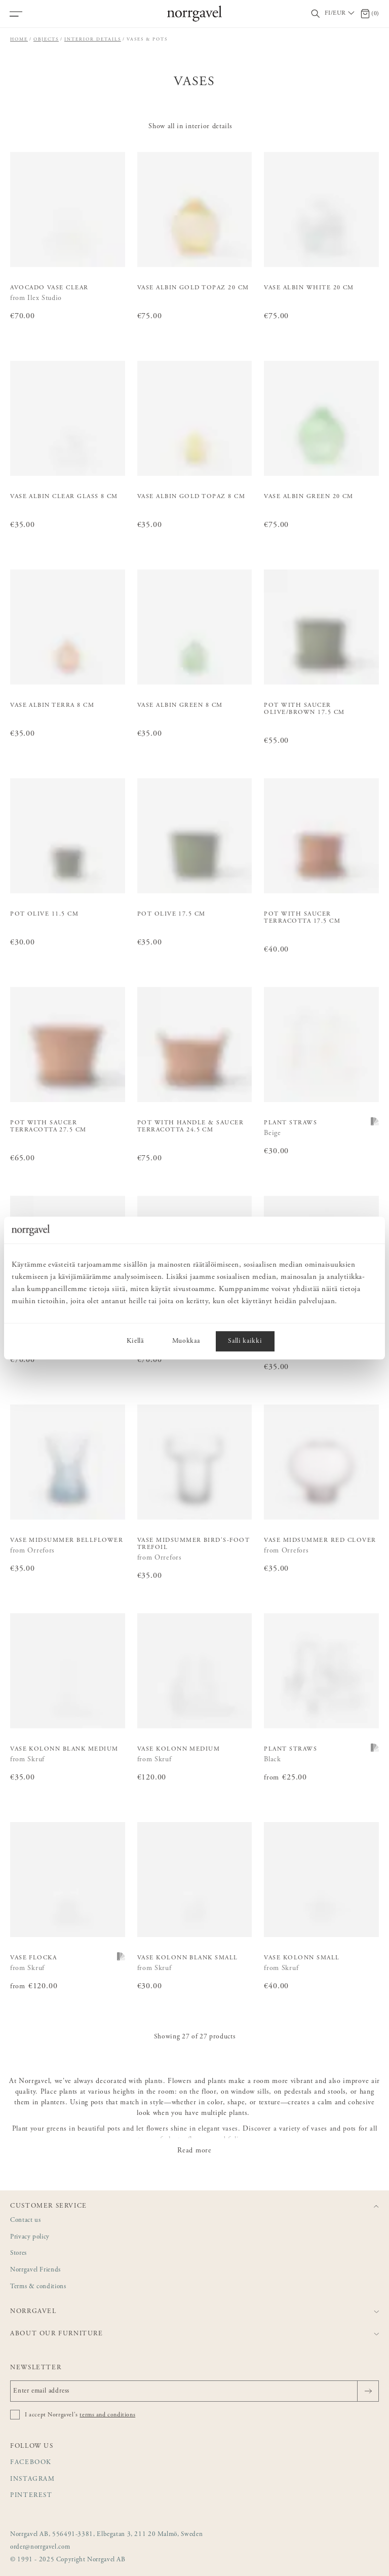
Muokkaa (186, 1341)
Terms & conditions (38, 2287)
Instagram (32, 2479)
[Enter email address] (194, 2391)
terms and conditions (107, 2415)
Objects (46, 39)
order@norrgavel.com (40, 2547)
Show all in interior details (190, 126)
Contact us (25, 2220)
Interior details (92, 39)
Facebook (31, 2462)
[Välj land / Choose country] (340, 14)
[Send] (368, 2391)
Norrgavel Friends (35, 2270)
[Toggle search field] (315, 14)
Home (19, 39)
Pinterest (31, 2495)
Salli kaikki (245, 1341)
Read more (194, 2150)
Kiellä (135, 1341)
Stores (18, 2253)
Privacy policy (30, 2237)
